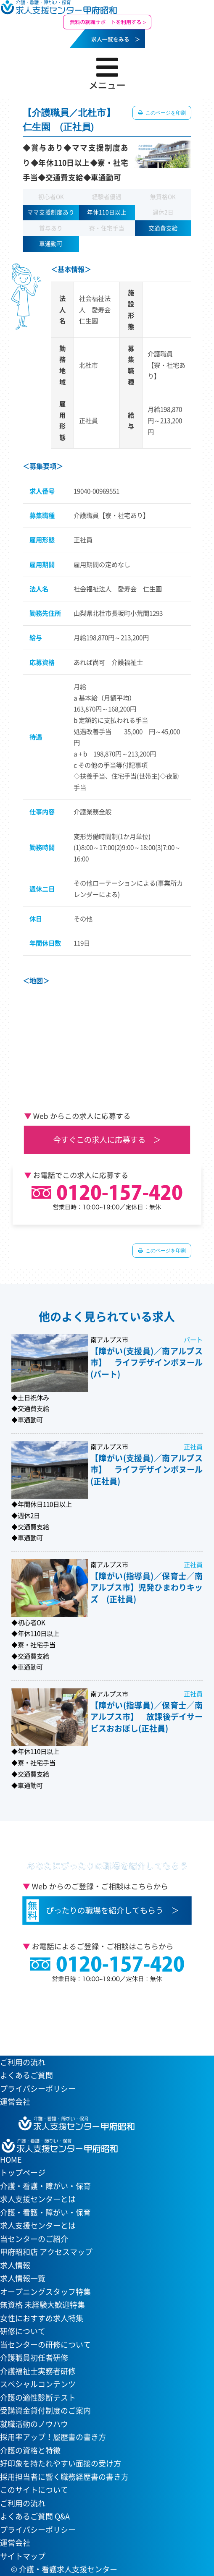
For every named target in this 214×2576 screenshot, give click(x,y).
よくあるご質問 (26, 2075)
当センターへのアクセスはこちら (102, 2014)
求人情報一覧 (22, 2278)
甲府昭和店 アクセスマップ (46, 2251)
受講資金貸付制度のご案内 (45, 2410)
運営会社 (15, 2101)
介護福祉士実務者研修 (38, 2371)
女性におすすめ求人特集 (41, 2318)
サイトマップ (22, 2556)
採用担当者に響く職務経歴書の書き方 (64, 2476)
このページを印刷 (165, 113)
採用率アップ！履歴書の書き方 (53, 2437)
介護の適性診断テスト (38, 2397)
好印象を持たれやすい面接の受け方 (60, 2463)
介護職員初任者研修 (34, 2357)
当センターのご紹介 (34, 2238)
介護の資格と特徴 (30, 2450)
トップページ (22, 2172)
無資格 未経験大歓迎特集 (42, 2304)
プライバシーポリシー (38, 2088)
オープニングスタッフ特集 (45, 2291)
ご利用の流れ (22, 2062)
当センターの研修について (45, 2344)
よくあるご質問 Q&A (35, 2516)
